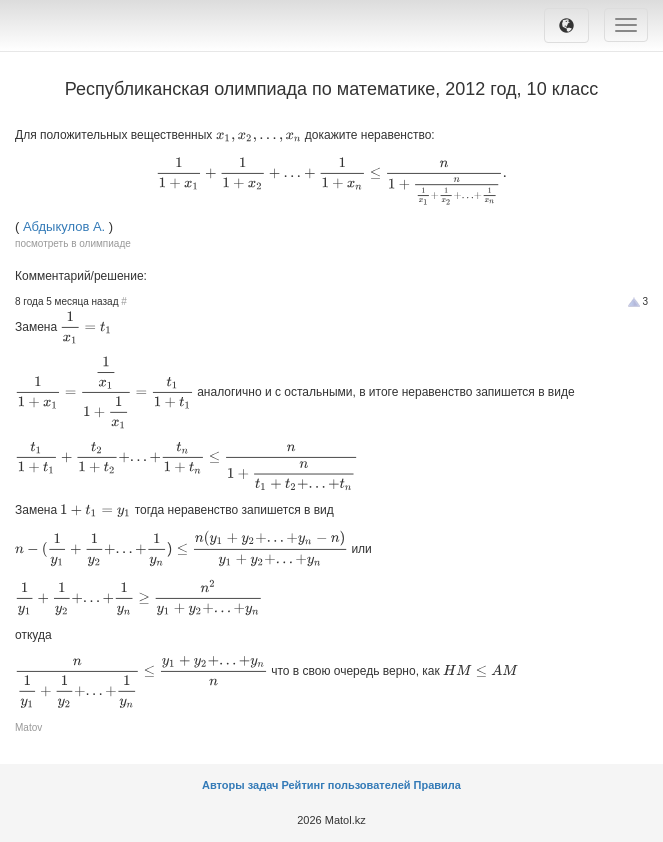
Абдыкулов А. (64, 226)
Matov (28, 727)
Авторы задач (241, 785)
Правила (437, 785)
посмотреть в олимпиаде (73, 243)
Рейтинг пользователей (345, 785)
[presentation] (259, 137)
